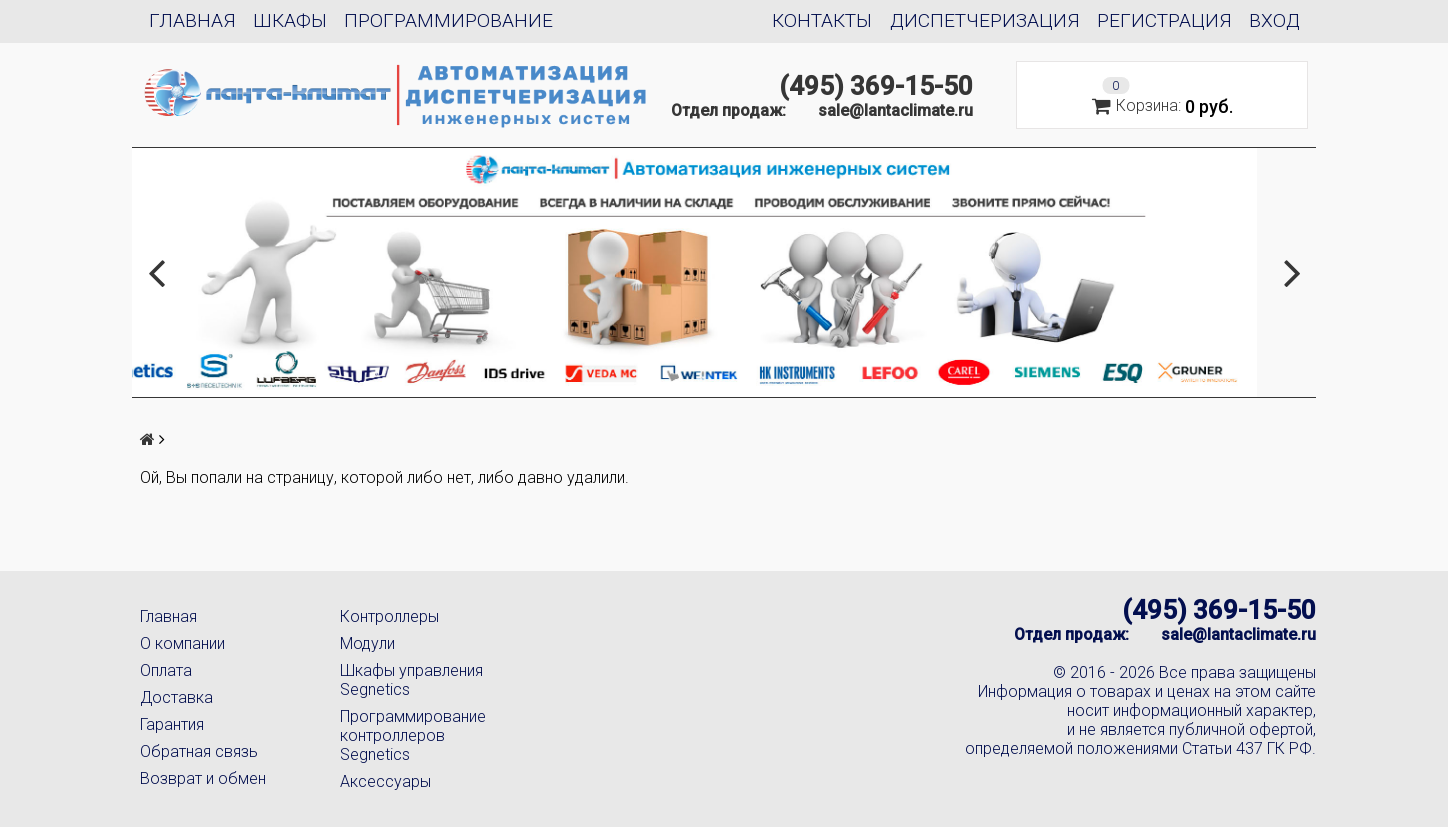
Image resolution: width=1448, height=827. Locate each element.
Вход (1274, 20)
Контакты (822, 20)
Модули (367, 643)
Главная (192, 20)
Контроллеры (389, 616)
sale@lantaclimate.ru (895, 110)
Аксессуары (385, 781)
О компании (182, 643)
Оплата (166, 670)
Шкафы (290, 20)
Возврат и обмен (203, 778)
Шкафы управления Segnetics (411, 680)
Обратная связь (199, 751)
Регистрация (1164, 20)
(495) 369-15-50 (876, 86)
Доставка (176, 697)
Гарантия (172, 724)
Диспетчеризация (985, 20)
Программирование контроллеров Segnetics (413, 735)
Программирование (448, 20)
